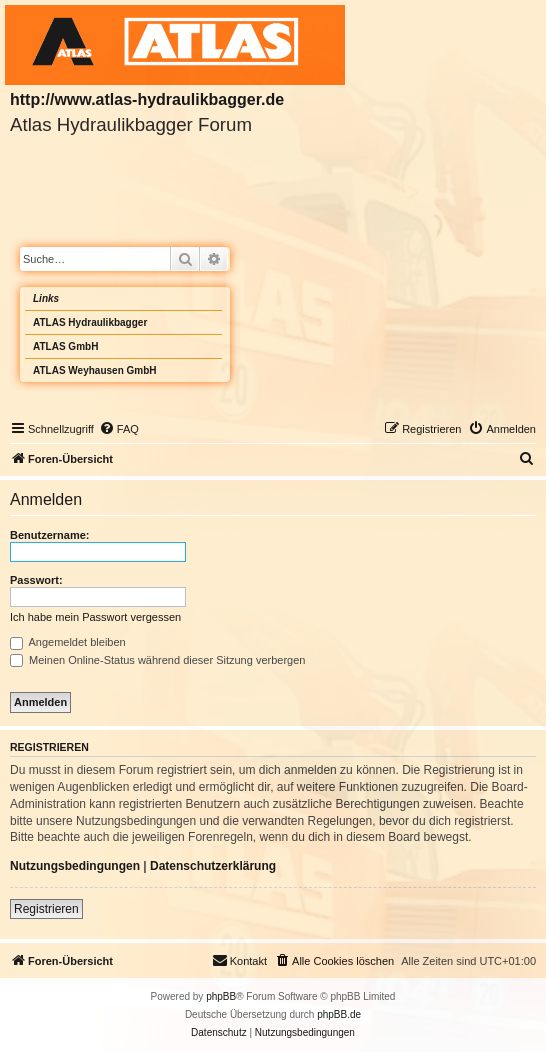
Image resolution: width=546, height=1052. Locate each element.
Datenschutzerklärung (213, 866)
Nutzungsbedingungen (75, 866)
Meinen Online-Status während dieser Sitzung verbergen (157, 660)
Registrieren (46, 909)
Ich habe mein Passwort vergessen (95, 617)
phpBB (221, 996)
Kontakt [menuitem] (239, 960)
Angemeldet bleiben (68, 642)
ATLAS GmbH (65, 346)
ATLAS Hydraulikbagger (90, 322)
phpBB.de (339, 1014)
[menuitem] (119, 429)
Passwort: (36, 580)
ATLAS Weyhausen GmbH (95, 370)
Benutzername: (49, 535)
